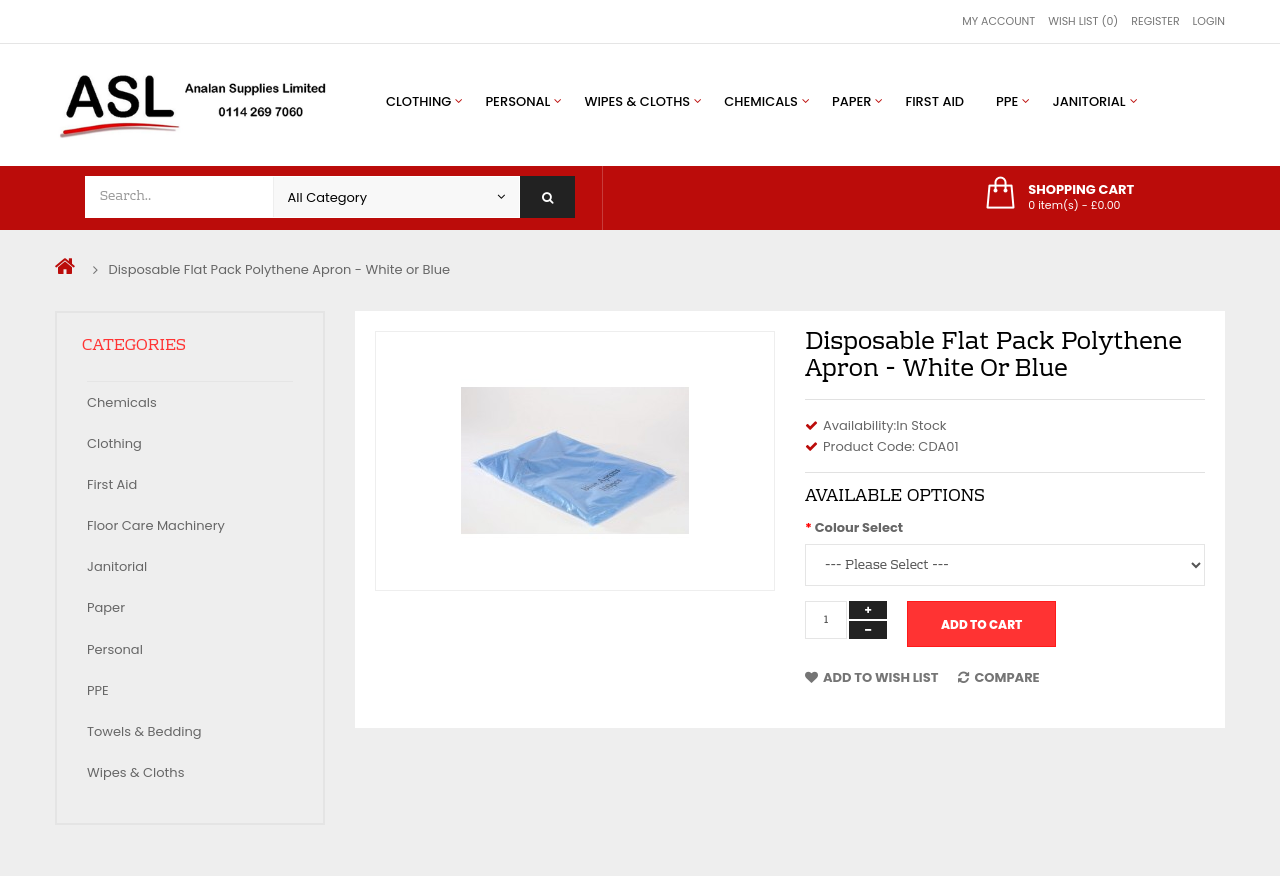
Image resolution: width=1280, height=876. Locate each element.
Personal (115, 649)
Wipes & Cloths (135, 772)
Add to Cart (981, 624)
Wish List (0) (1083, 21)
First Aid (112, 484)
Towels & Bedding (144, 731)
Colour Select (859, 527)
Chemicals (122, 402)
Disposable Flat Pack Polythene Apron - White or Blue (279, 269)
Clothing (114, 443)
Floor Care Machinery (156, 525)
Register (1155, 21)
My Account (998, 21)
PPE (98, 690)
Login (1209, 21)
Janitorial (117, 566)
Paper (106, 607)
